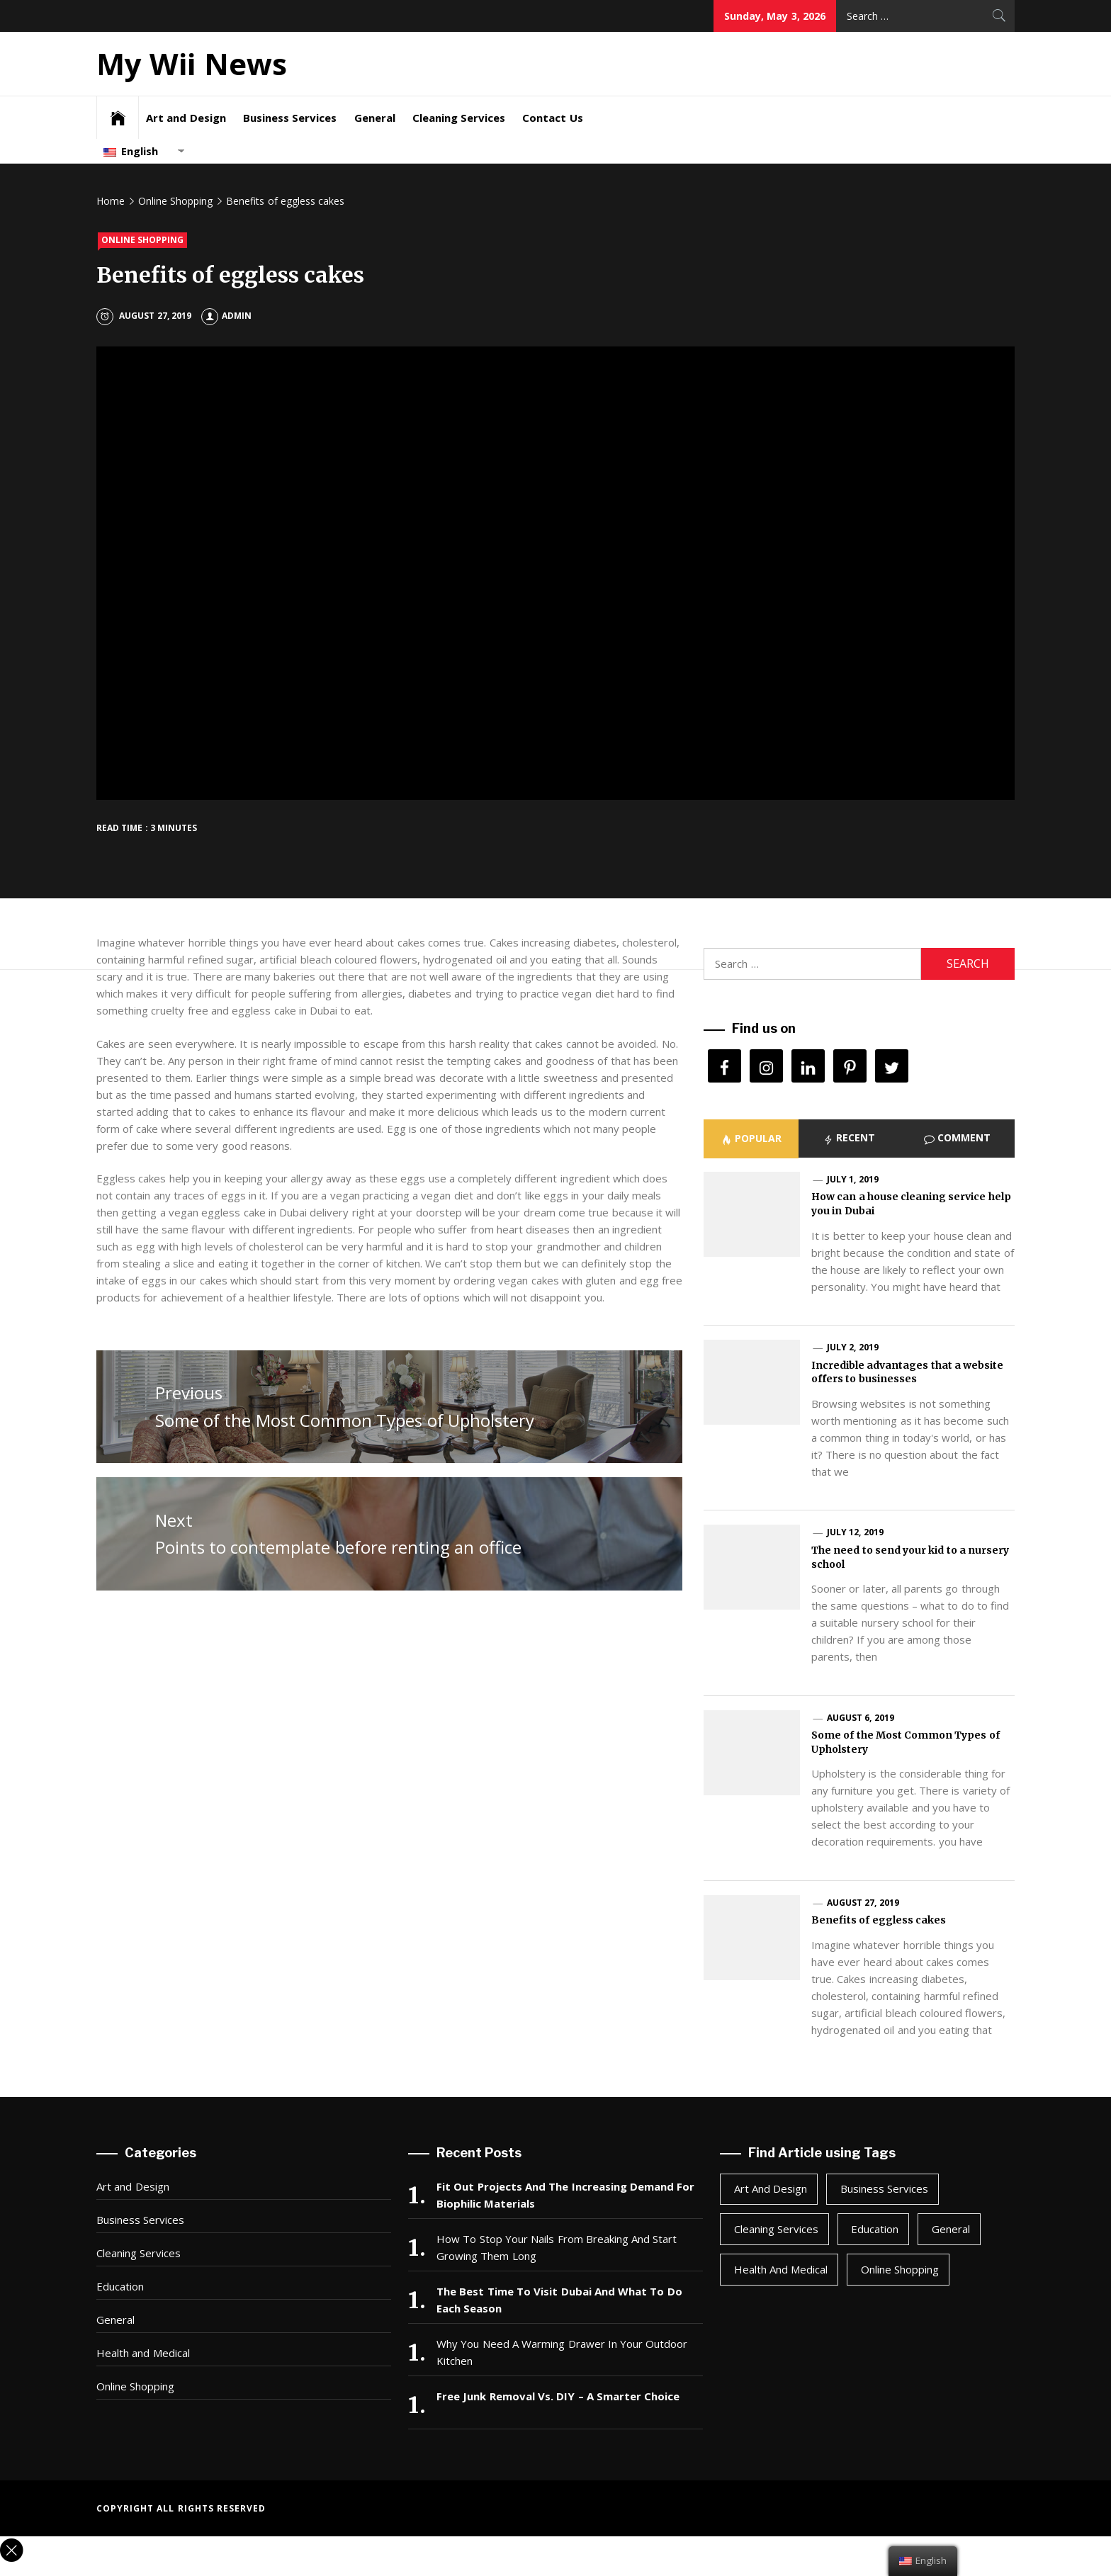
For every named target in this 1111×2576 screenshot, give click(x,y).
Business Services (290, 118)
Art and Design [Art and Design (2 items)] (771, 2188)
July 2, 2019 (853, 1347)
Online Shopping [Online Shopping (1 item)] (900, 2269)
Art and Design (186, 118)
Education (120, 2286)
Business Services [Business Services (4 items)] (884, 2188)
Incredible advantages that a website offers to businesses (907, 1372)
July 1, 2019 (853, 1179)
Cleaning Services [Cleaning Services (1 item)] (776, 2229)
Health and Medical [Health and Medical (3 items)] (781, 2269)
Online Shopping (142, 240)
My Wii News (191, 63)
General (374, 118)
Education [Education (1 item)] (874, 2229)
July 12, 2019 (855, 1532)
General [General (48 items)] (951, 2229)
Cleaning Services (458, 118)
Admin (226, 316)
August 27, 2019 (863, 1903)
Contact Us (552, 118)
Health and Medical (143, 2353)
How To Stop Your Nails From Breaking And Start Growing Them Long (556, 2247)
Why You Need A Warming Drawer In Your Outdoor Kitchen (561, 2352)
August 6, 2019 (860, 1718)
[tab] (751, 1138)
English (130, 151)
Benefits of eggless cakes (878, 1920)
